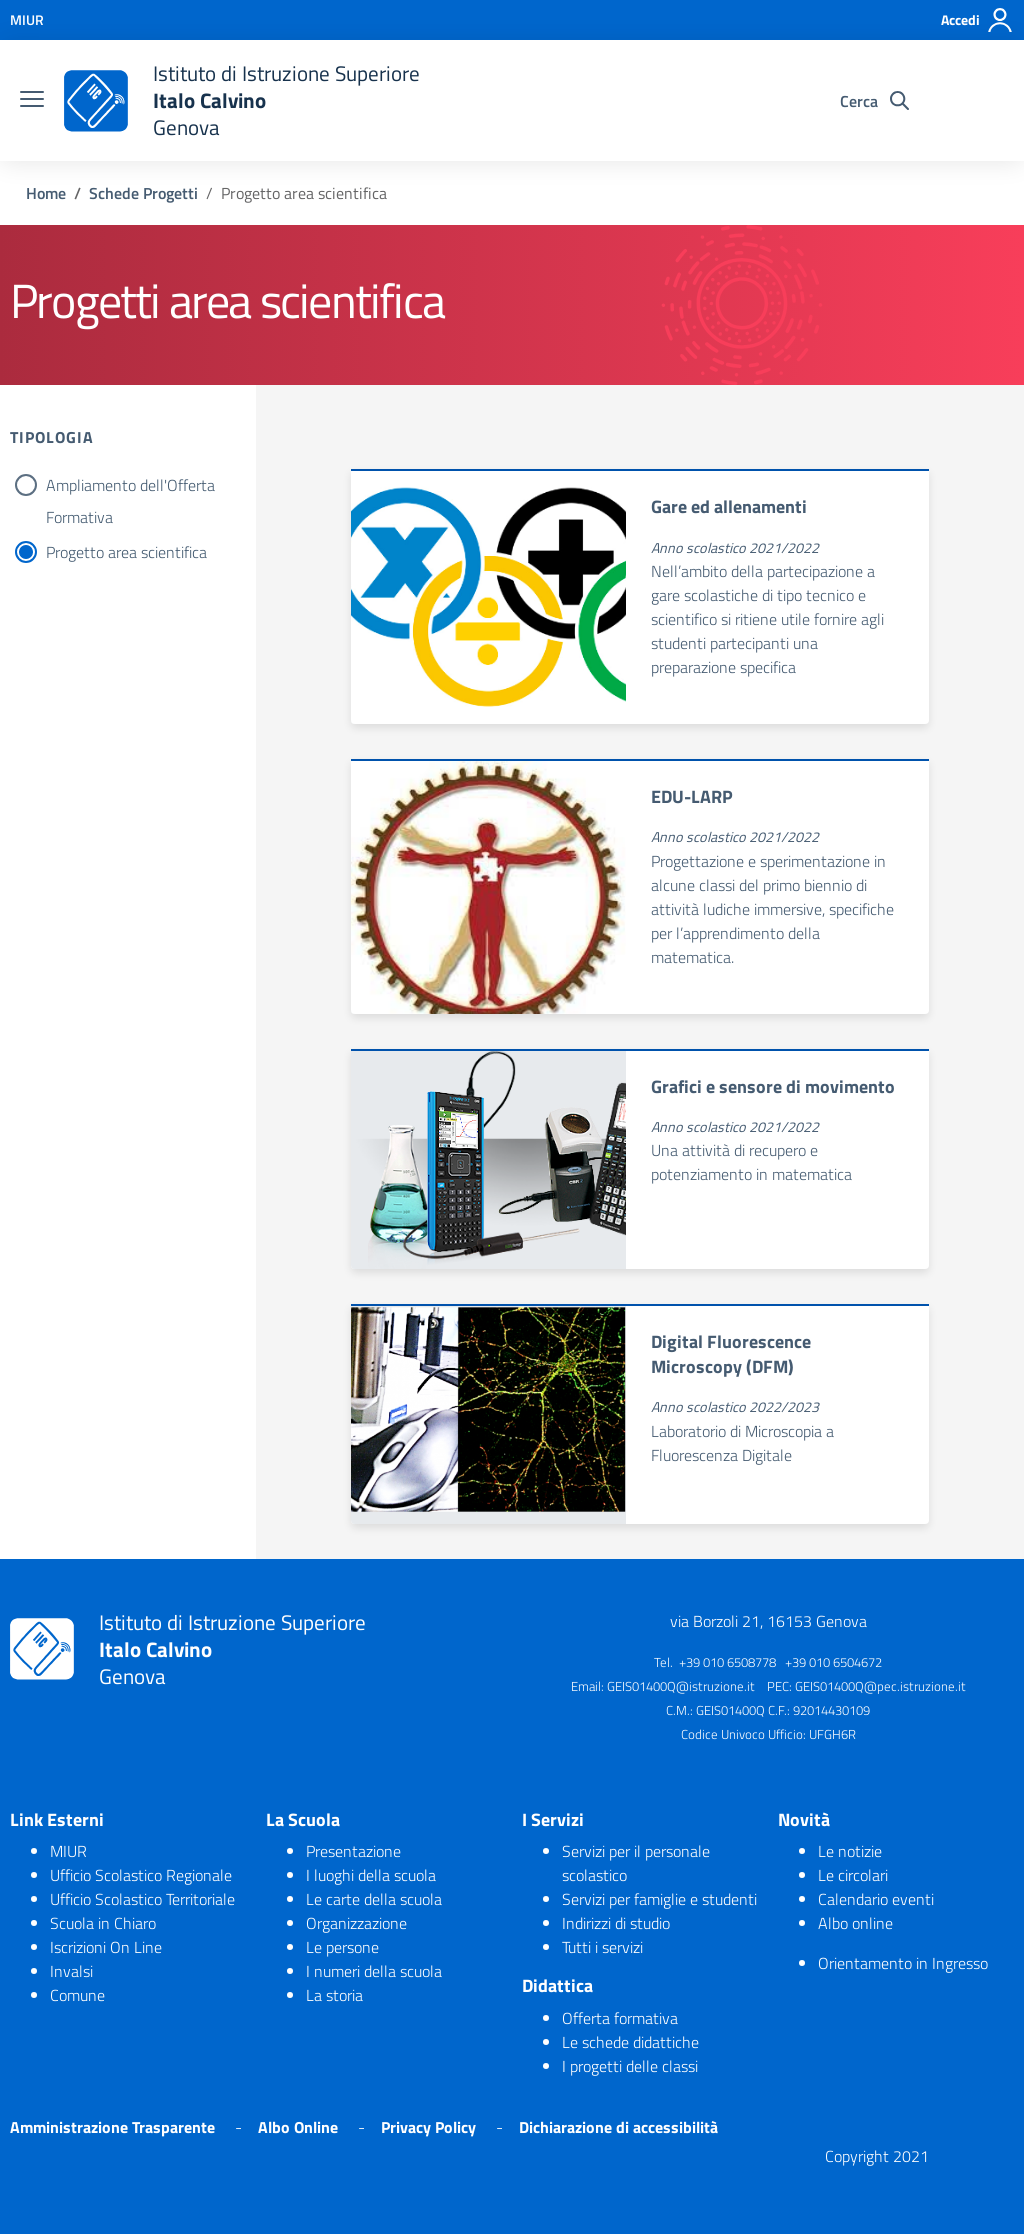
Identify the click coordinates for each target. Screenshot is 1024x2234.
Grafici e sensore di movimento (773, 1086)
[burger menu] (32, 101)
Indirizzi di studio (616, 1923)
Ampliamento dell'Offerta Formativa (130, 487)
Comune (77, 1995)
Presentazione (353, 1851)
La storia (334, 1995)
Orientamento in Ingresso (903, 1963)
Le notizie (850, 1851)
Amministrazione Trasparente (112, 2127)
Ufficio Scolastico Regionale (141, 1875)
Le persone (342, 1947)
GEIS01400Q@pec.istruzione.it (880, 1686)
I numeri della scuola (374, 1971)
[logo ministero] (96, 101)
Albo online (855, 1923)
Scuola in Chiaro (103, 1923)
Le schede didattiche (630, 2042)
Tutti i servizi (602, 1947)
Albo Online (298, 2127)
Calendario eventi (876, 1899)
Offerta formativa (620, 2018)
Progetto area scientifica (126, 552)
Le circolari (853, 1875)
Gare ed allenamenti (729, 506)
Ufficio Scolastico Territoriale (142, 1899)
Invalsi (71, 1971)
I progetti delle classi (630, 2066)
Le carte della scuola (374, 1899)
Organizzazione (356, 1923)
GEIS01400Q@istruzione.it (681, 1686)
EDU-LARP (692, 796)
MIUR (68, 1851)
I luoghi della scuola (371, 1875)
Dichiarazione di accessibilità (618, 2127)
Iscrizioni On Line (106, 1947)
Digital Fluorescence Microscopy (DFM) (731, 1354)
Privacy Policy (428, 2127)
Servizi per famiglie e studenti (659, 1899)
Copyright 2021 (877, 2156)
